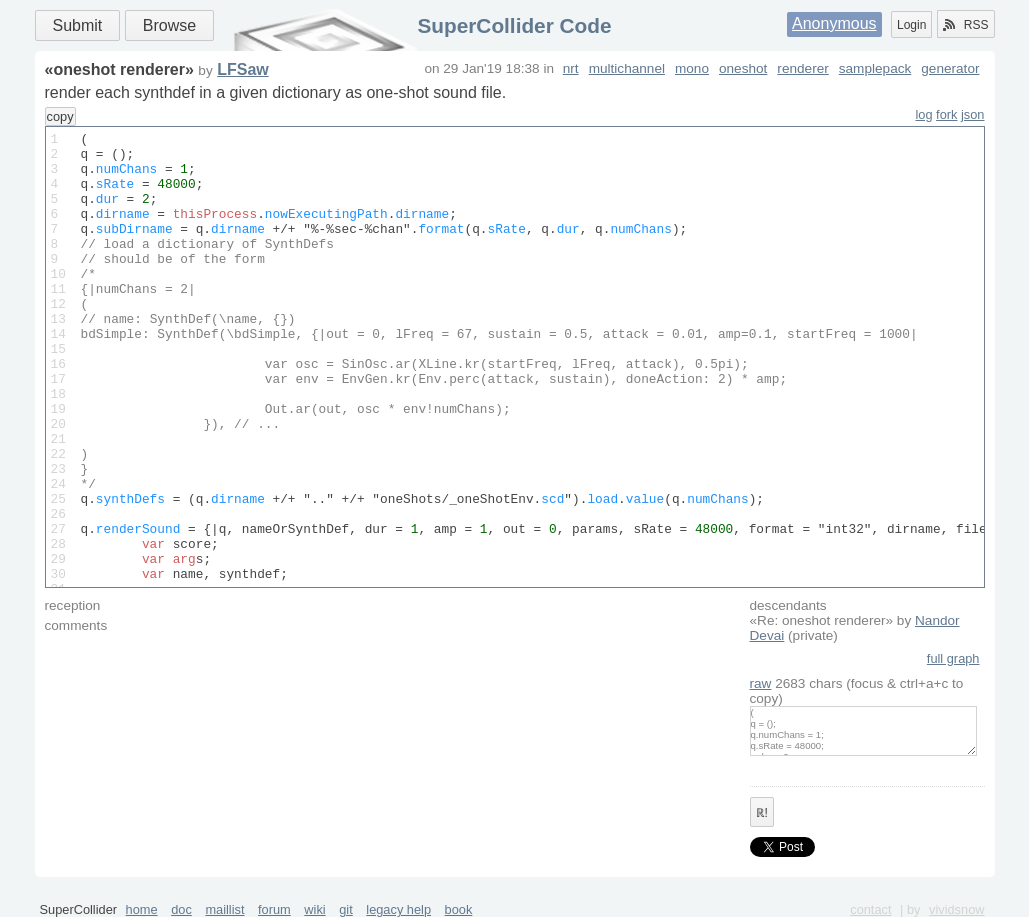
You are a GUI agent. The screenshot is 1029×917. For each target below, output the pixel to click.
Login (911, 25)
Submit (78, 25)
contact (870, 909)
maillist (224, 909)
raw (761, 683)
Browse (169, 25)
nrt (571, 68)
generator (950, 68)
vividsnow (956, 909)
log (923, 114)
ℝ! (762, 813)
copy (60, 116)
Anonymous (834, 23)
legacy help (398, 909)
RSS (966, 25)
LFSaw (243, 69)
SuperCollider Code (514, 25)
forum (274, 909)
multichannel (627, 68)
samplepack (875, 68)
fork (946, 114)
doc (181, 909)
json (972, 114)
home (142, 909)
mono (692, 68)
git (346, 909)
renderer (802, 68)
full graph (953, 658)
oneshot (743, 68)
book (459, 909)
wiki (314, 909)
